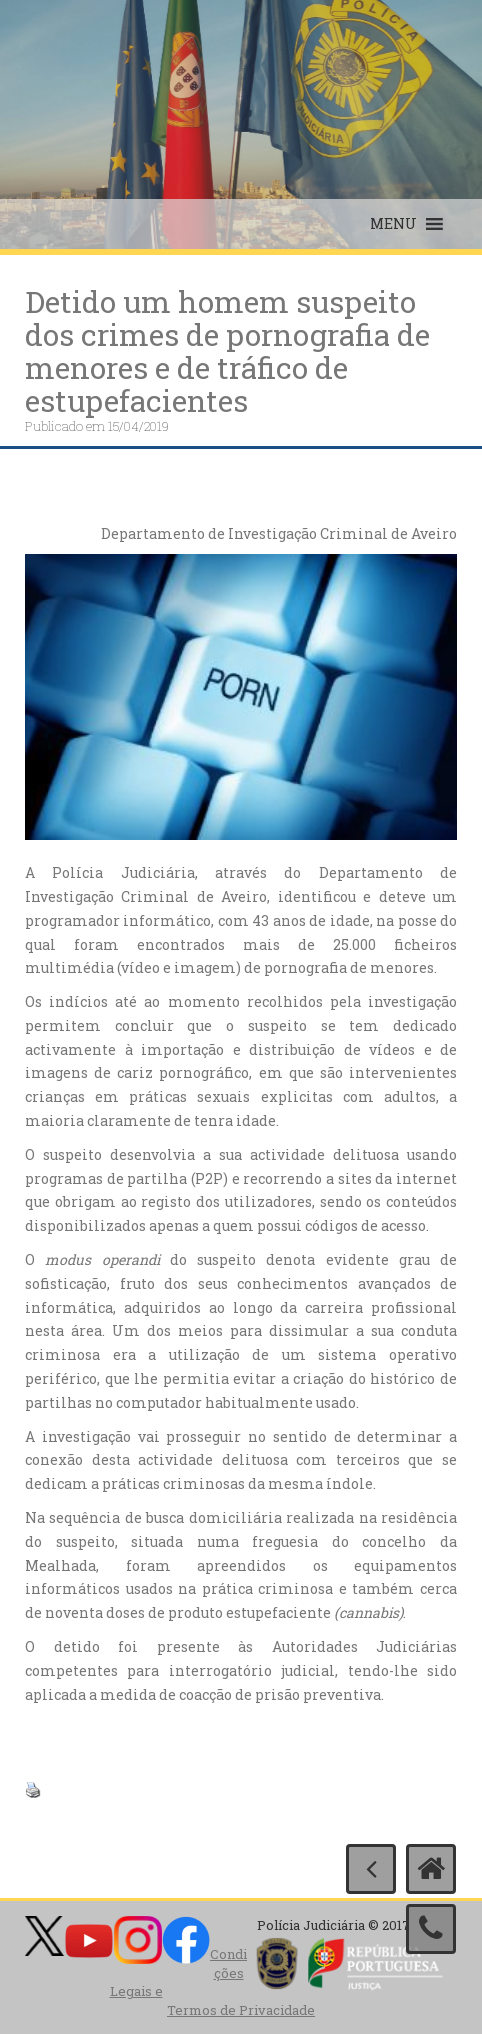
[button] (393, 224)
